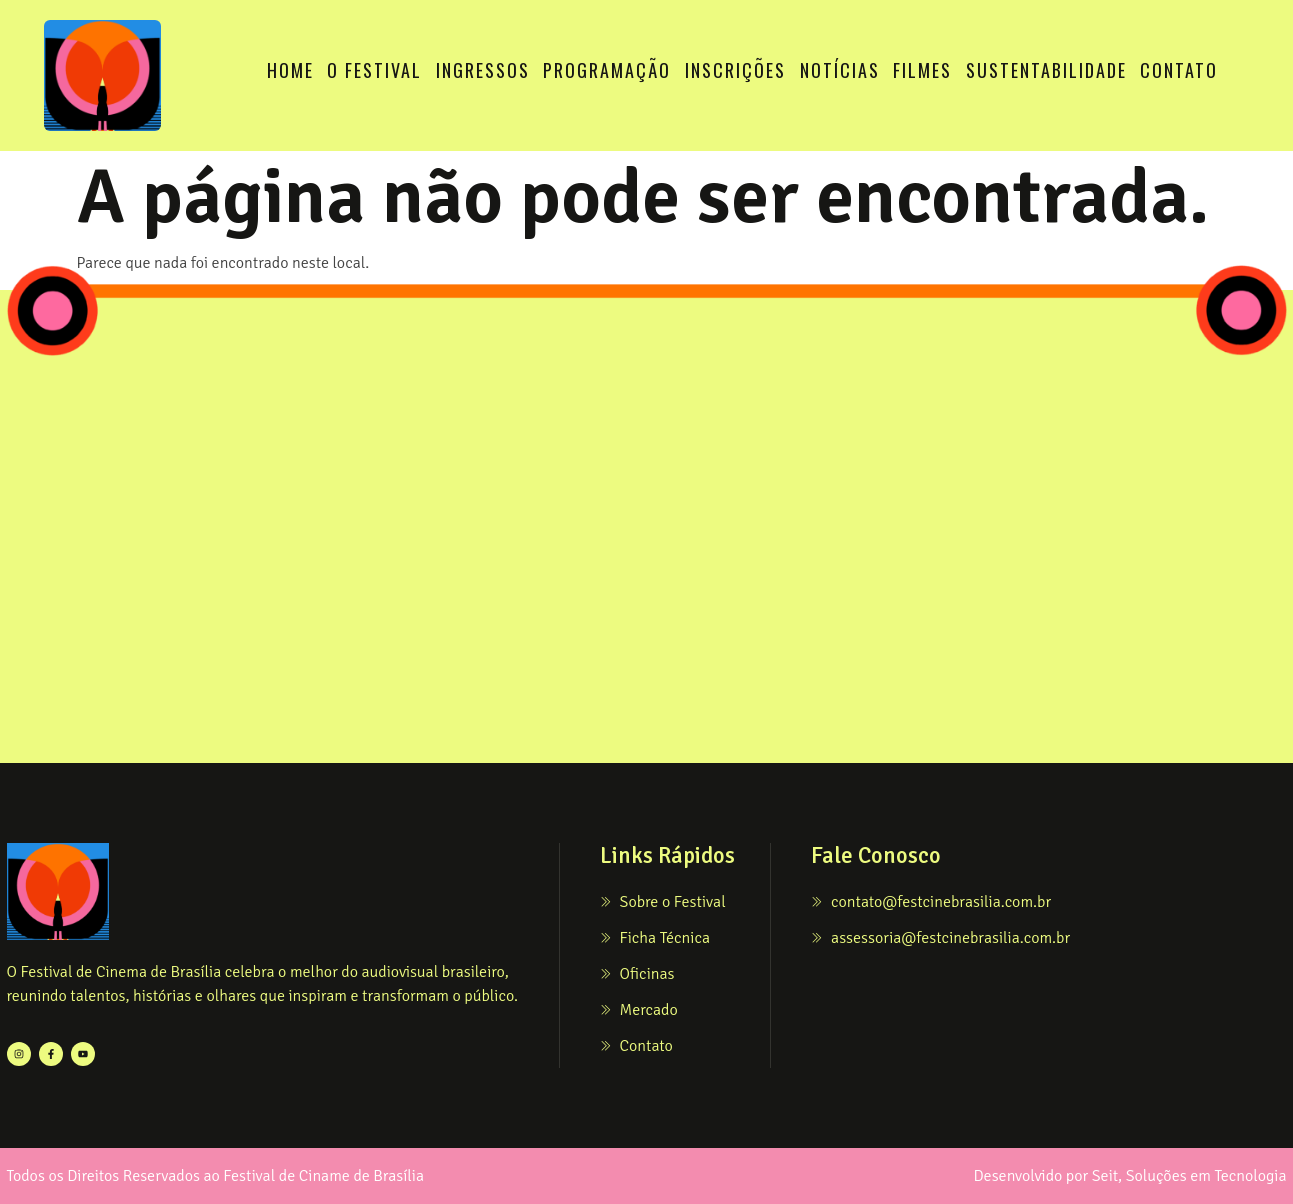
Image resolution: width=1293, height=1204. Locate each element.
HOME (290, 70)
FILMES (922, 70)
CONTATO (1179, 70)
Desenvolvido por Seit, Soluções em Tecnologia (1129, 1176)
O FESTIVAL (374, 70)
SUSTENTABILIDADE (1046, 70)
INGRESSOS (483, 70)
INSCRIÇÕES (735, 70)
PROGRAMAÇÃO (607, 70)
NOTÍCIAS (840, 70)
